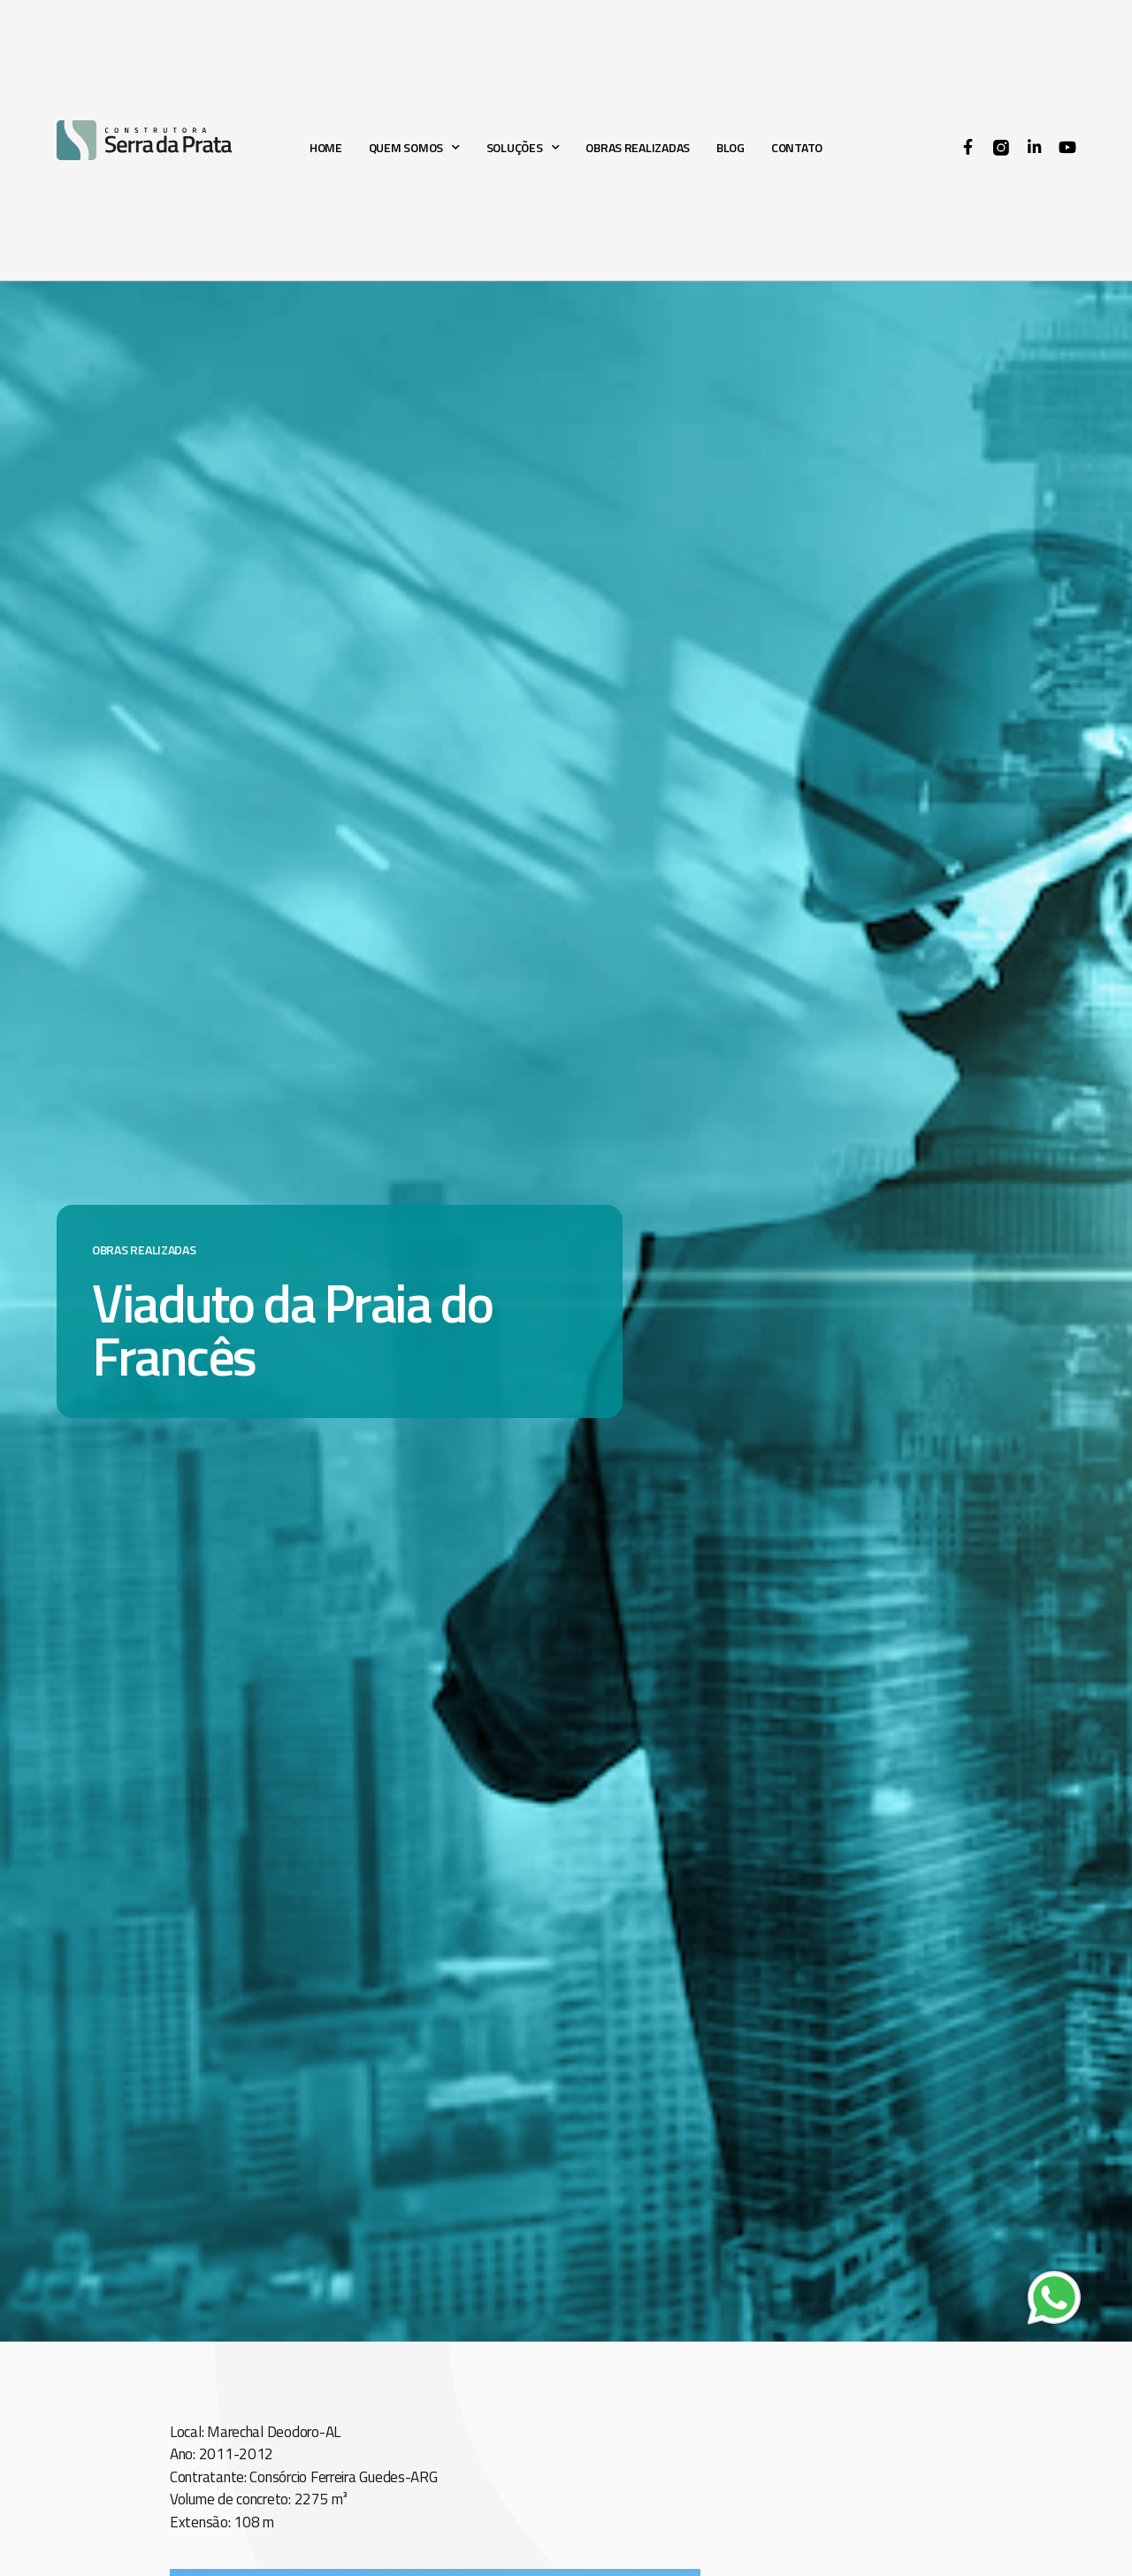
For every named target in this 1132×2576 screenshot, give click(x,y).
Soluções (523, 147)
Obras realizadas (637, 147)
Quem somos (414, 147)
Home (326, 147)
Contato (796, 147)
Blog (730, 147)
